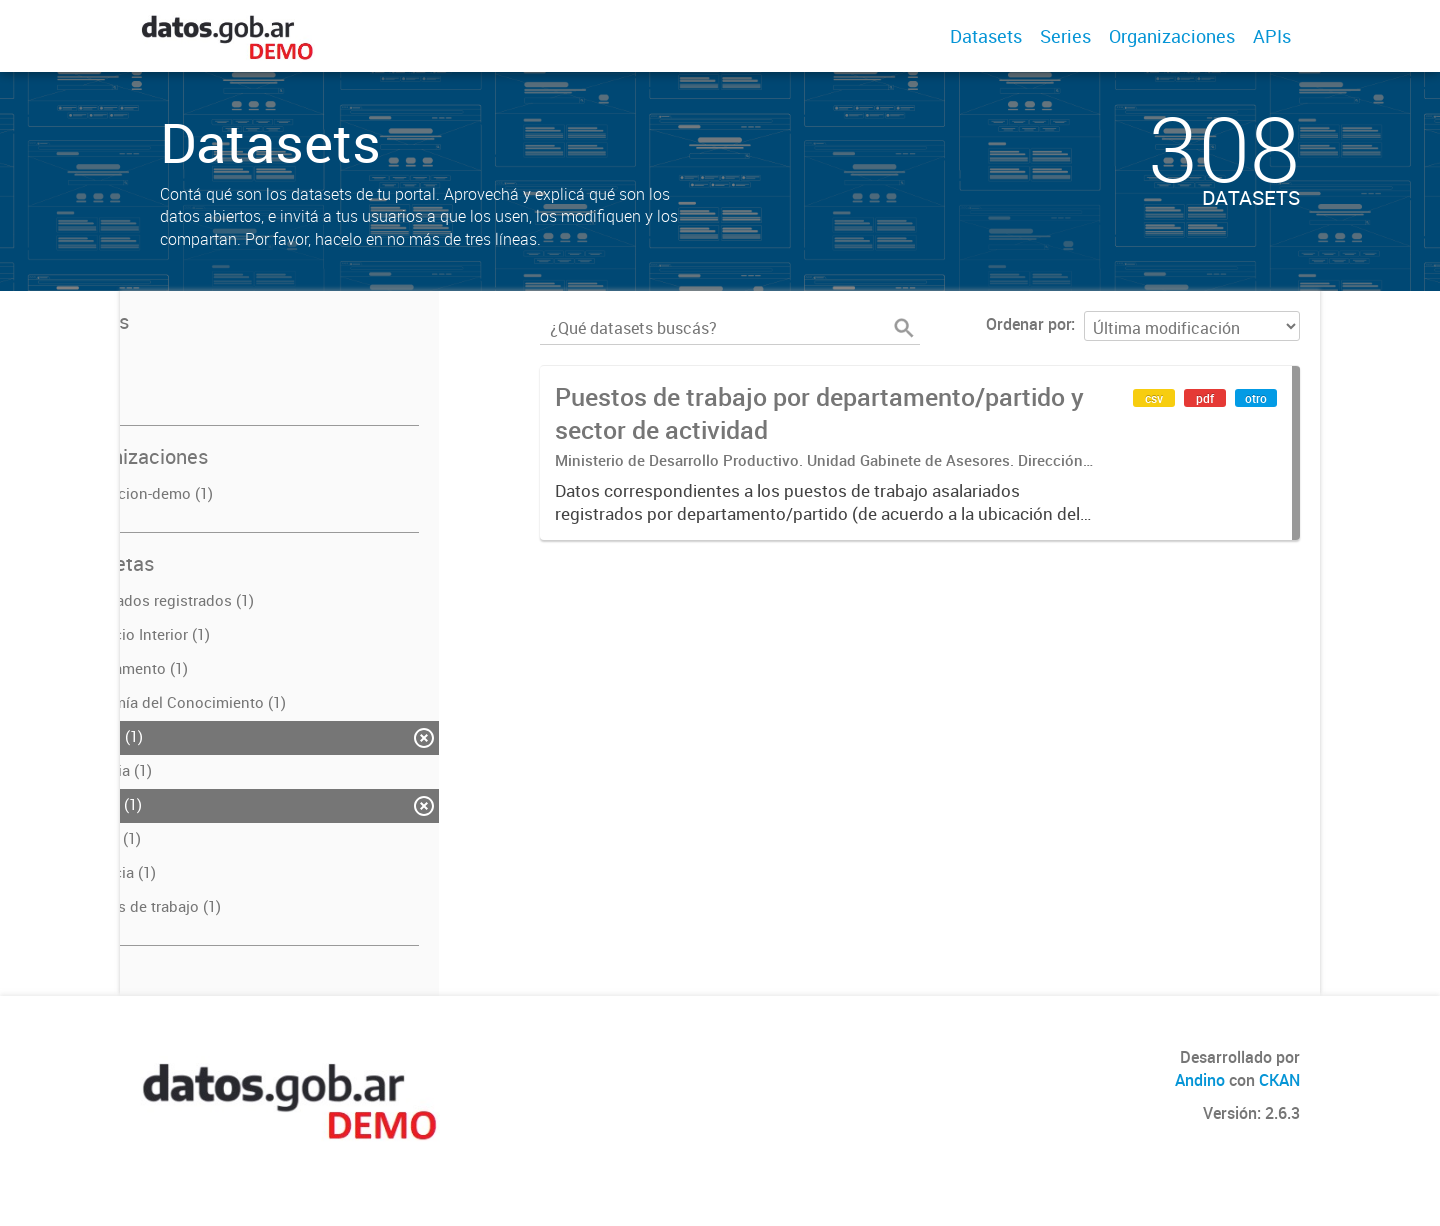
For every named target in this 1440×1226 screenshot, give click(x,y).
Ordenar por (1028, 324)
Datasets (986, 36)
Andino (1200, 1080)
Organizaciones (1172, 36)
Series (1065, 36)
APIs (1272, 36)
